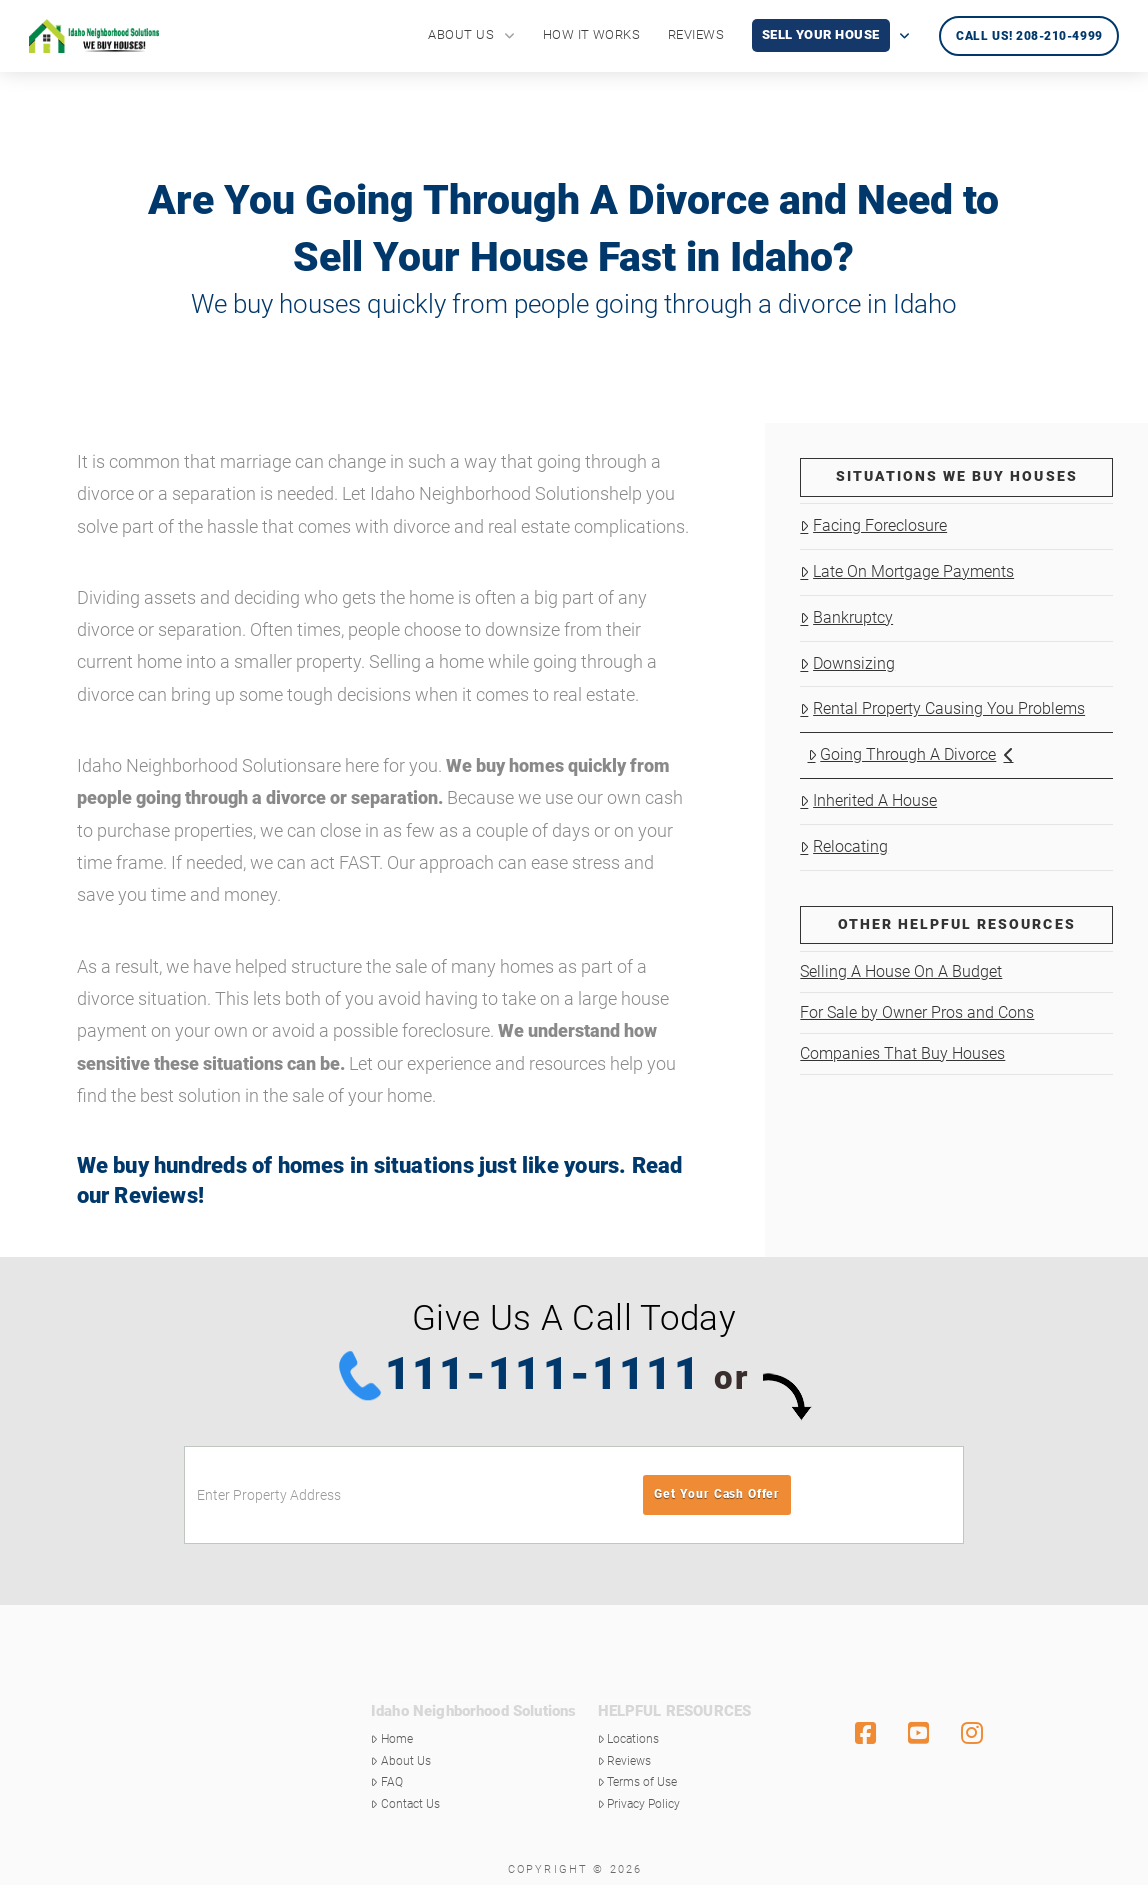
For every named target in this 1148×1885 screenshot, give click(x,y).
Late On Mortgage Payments (907, 571)
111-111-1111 (543, 1374)
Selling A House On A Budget (901, 971)
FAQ (387, 1782)
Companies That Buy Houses (902, 1053)
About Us (401, 1761)
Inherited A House (868, 800)
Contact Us (405, 1804)
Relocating (844, 846)
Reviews (156, 1195)
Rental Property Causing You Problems (942, 708)
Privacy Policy (639, 1804)
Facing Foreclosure (873, 525)
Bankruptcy (846, 617)
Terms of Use (638, 1782)
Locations (629, 1739)
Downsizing (847, 663)
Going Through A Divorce (911, 754)
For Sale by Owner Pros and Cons (917, 1012)
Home (392, 1739)
